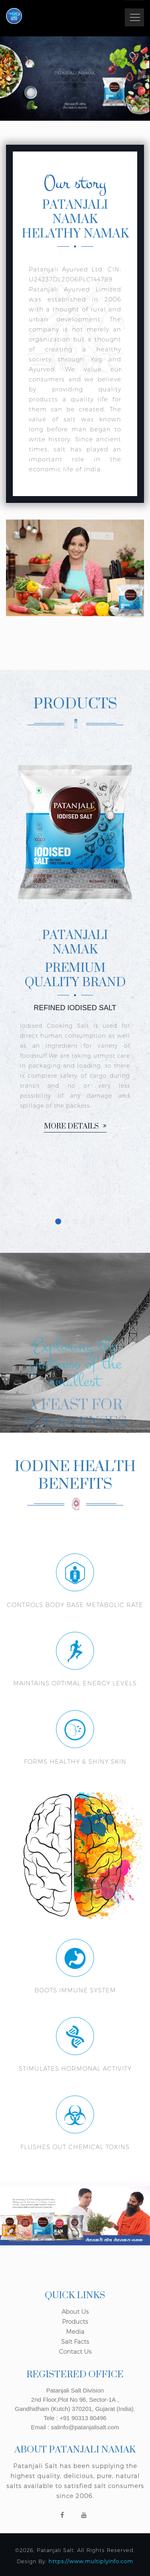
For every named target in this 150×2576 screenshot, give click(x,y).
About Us (75, 2311)
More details (75, 1126)
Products (75, 2321)
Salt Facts (75, 2341)
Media (75, 2331)
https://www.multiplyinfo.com (90, 2561)
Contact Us (75, 2351)
